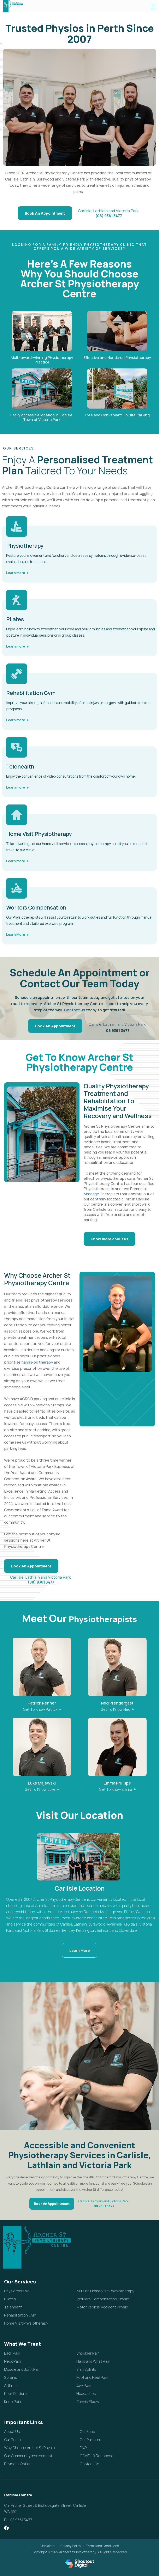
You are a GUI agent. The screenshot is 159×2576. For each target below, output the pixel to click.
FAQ (83, 2447)
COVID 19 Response (96, 2455)
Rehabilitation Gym (20, 2315)
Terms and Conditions (102, 2546)
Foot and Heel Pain (92, 2377)
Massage (91, 1193)
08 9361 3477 (117, 1030)
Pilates (10, 2298)
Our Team (85, 983)
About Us (12, 2431)
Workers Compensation (36, 907)
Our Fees (87, 2431)
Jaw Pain (83, 2385)
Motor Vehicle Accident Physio (102, 2307)
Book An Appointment (52, 2203)
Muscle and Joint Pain (22, 2369)
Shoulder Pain (88, 2353)
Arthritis (11, 2385)
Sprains (10, 2377)
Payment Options (19, 2463)
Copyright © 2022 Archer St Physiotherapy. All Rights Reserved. (80, 2552)
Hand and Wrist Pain (93, 2361)
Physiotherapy (16, 2290)
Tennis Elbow (87, 2401)
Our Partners (90, 2439)
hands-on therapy (37, 1362)
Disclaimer (48, 2546)
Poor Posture (15, 2393)
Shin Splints (86, 2369)
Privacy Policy (70, 2546)
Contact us (74, 1009)
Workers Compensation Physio (103, 2298)
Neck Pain (12, 2361)
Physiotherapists (103, 1619)
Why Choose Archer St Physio (29, 2447)
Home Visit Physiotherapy (26, 2323)
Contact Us (89, 2463)
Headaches (86, 2393)
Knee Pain (12, 2401)
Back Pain (12, 2353)
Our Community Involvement (28, 2455)
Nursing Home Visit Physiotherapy (105, 2290)
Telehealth (13, 2307)
